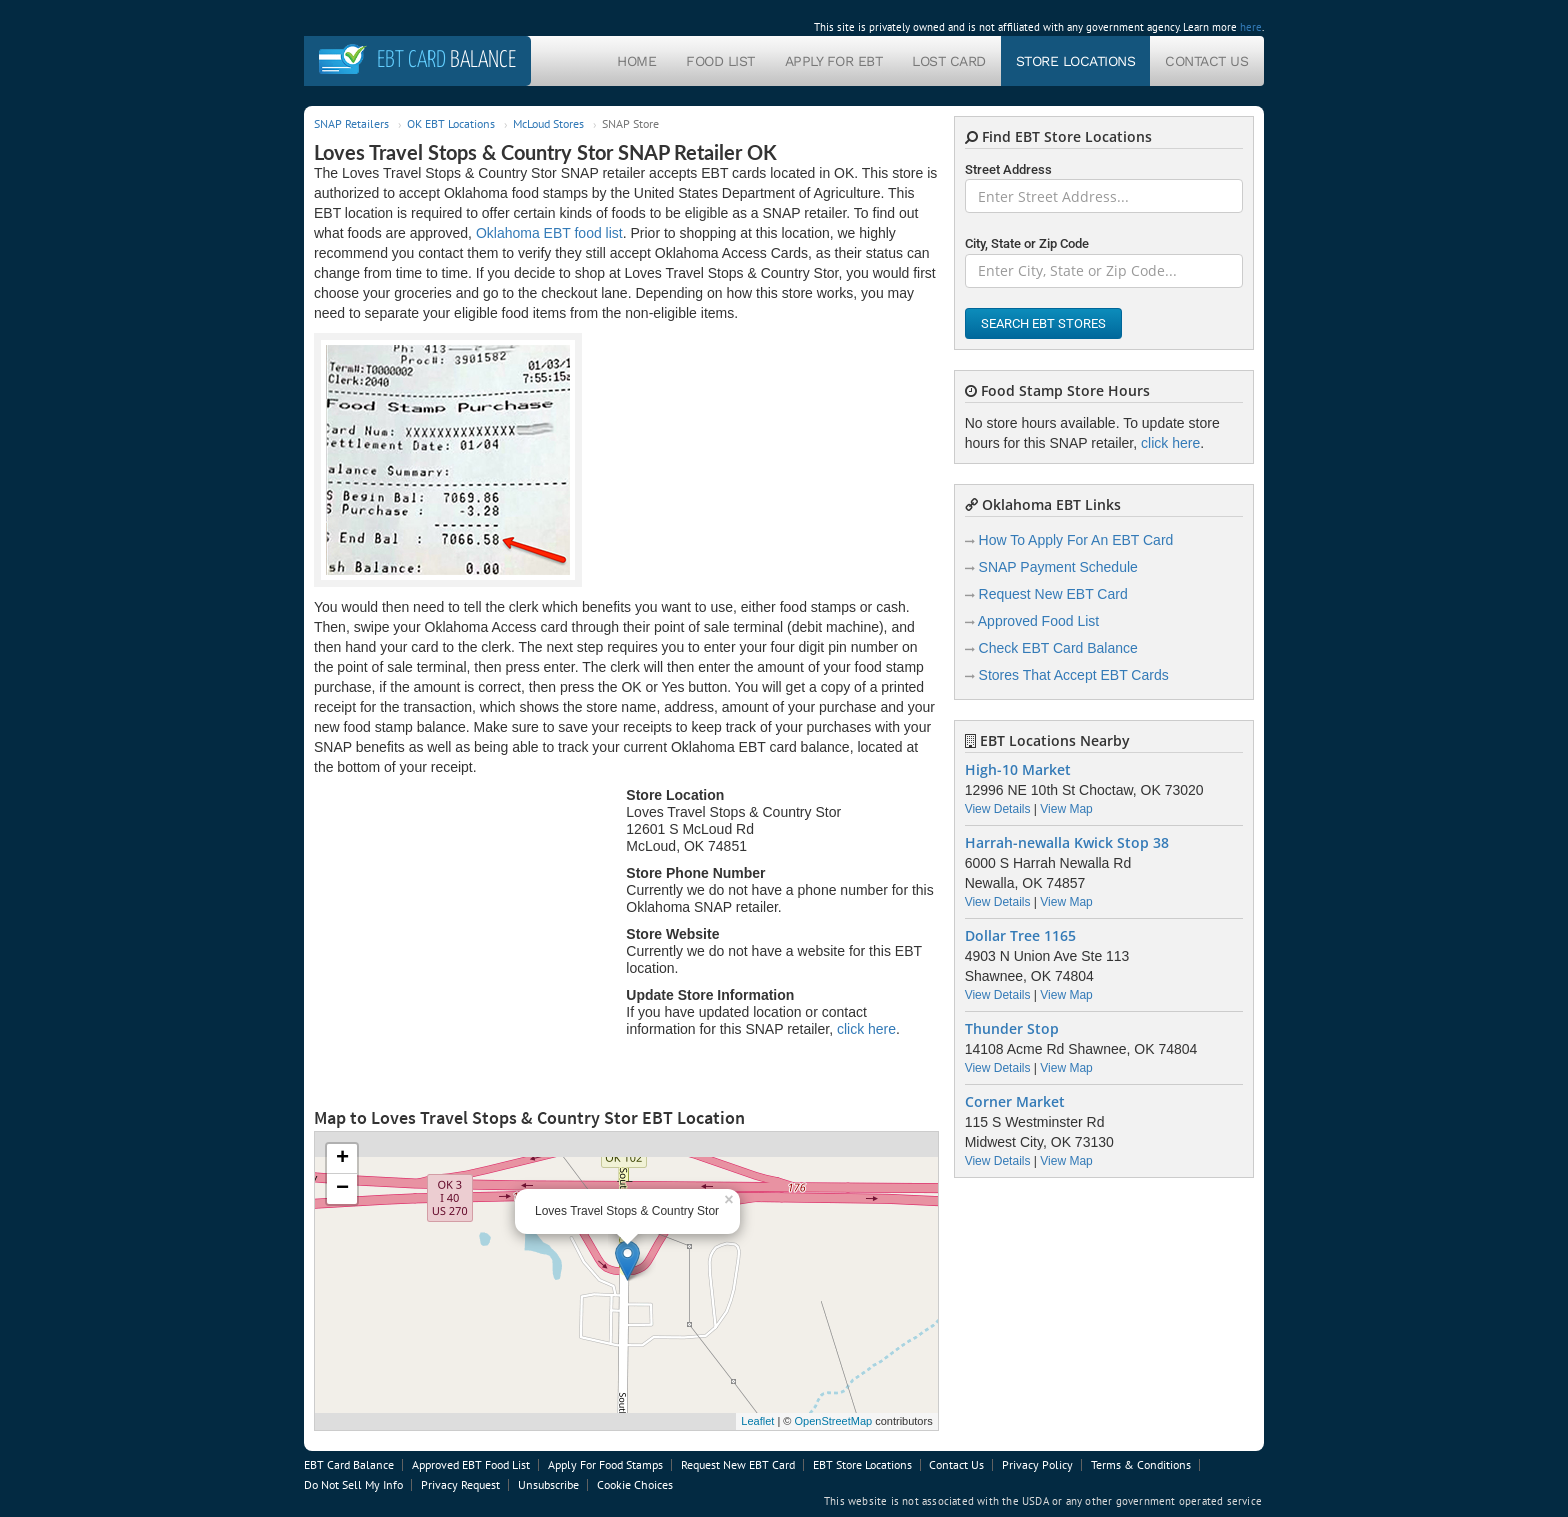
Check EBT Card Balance (1058, 648)
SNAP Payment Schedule (1058, 567)
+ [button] (342, 1159)
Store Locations (1076, 61)
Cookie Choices (635, 1484)
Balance (446, 60)
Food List (720, 61)
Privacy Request (460, 1484)
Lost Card (949, 61)
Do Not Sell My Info (353, 1484)
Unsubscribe (548, 1484)
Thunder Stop (1012, 1029)
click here (866, 1029)
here (1251, 27)
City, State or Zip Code (1027, 243)
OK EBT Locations (451, 123)
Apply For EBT (834, 61)
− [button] (342, 1189)
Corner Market (1015, 1102)
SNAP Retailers (351, 123)
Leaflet (757, 1421)
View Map (1066, 809)
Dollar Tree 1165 (1020, 936)
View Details (998, 809)
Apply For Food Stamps (605, 1464)
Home (636, 61)
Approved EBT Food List (471, 1464)
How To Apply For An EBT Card (1076, 540)
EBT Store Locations (862, 1464)
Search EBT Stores (1043, 323)
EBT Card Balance (349, 1464)
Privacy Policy (1037, 1464)
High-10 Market (1018, 770)
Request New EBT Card (1053, 594)
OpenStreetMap (833, 1421)
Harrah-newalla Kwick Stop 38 (1067, 843)
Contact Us (1206, 61)
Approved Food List (1038, 621)
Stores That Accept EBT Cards (1074, 675)
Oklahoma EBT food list (549, 233)
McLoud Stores (548, 123)
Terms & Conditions (1141, 1464)
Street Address (1008, 169)
